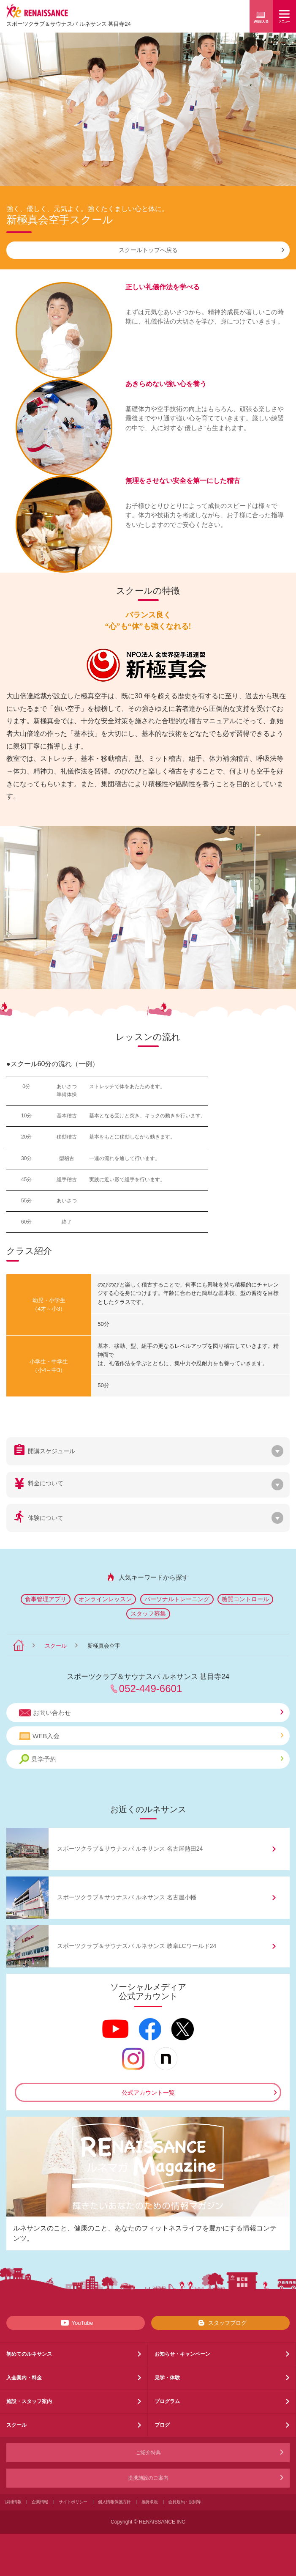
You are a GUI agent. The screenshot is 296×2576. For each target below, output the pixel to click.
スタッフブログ (221, 2322)
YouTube (75, 2322)
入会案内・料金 (24, 2378)
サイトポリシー (73, 2501)
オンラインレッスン (105, 1599)
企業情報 (40, 2501)
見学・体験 (167, 2378)
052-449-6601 (150, 1688)
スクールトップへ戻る (202, 250)
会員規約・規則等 (184, 2501)
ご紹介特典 (148, 2452)
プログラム (167, 2401)
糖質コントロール (245, 1599)
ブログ (162, 2425)
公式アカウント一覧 (148, 2092)
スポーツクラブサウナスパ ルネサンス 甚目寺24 (68, 24)
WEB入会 (151, 1736)
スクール (56, 1646)
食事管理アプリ (45, 1599)
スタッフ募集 (148, 1613)
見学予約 (151, 1759)
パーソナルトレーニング (176, 1599)
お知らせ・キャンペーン (182, 2354)
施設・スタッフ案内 (29, 2401)
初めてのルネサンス (29, 2354)
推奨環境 (149, 2501)
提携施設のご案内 (148, 2478)
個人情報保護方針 (114, 2501)
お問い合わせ (151, 1713)
